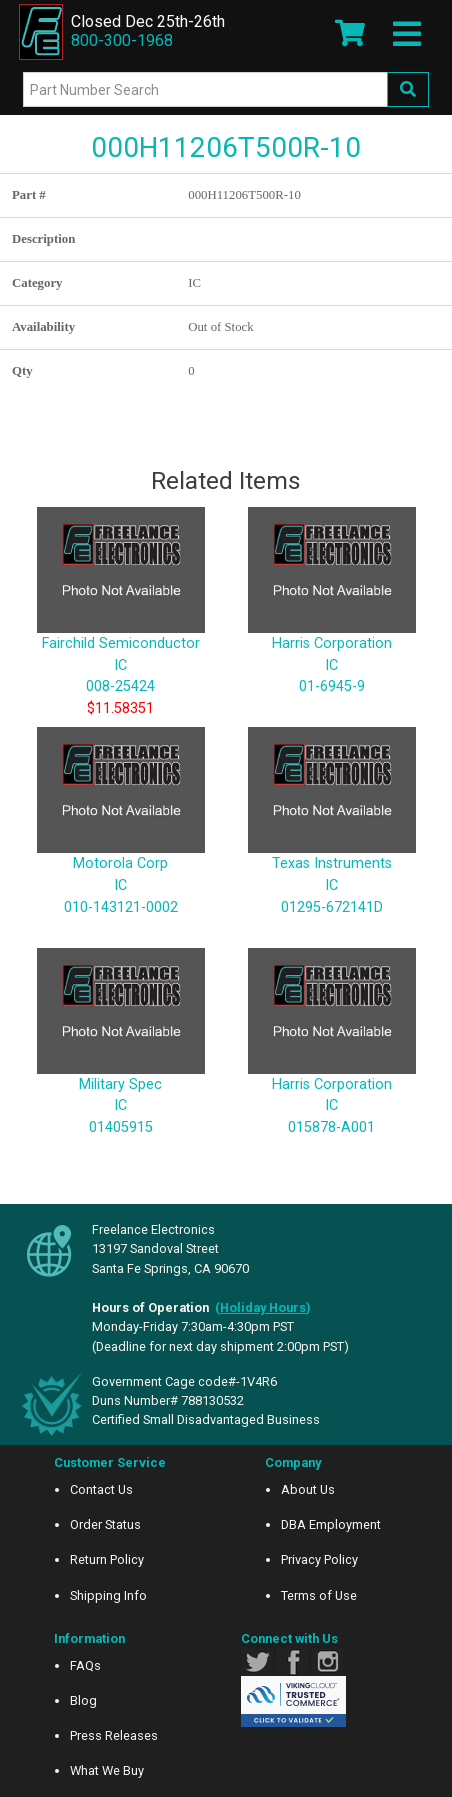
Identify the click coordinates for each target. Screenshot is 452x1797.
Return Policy (107, 1559)
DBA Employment (331, 1524)
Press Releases (114, 1735)
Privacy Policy (319, 1559)
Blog (83, 1700)
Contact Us (101, 1489)
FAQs (85, 1665)
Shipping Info (108, 1595)
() (263, 1307)
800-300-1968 (122, 40)
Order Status (105, 1524)
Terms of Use (319, 1595)
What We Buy (107, 1770)
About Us (308, 1489)
